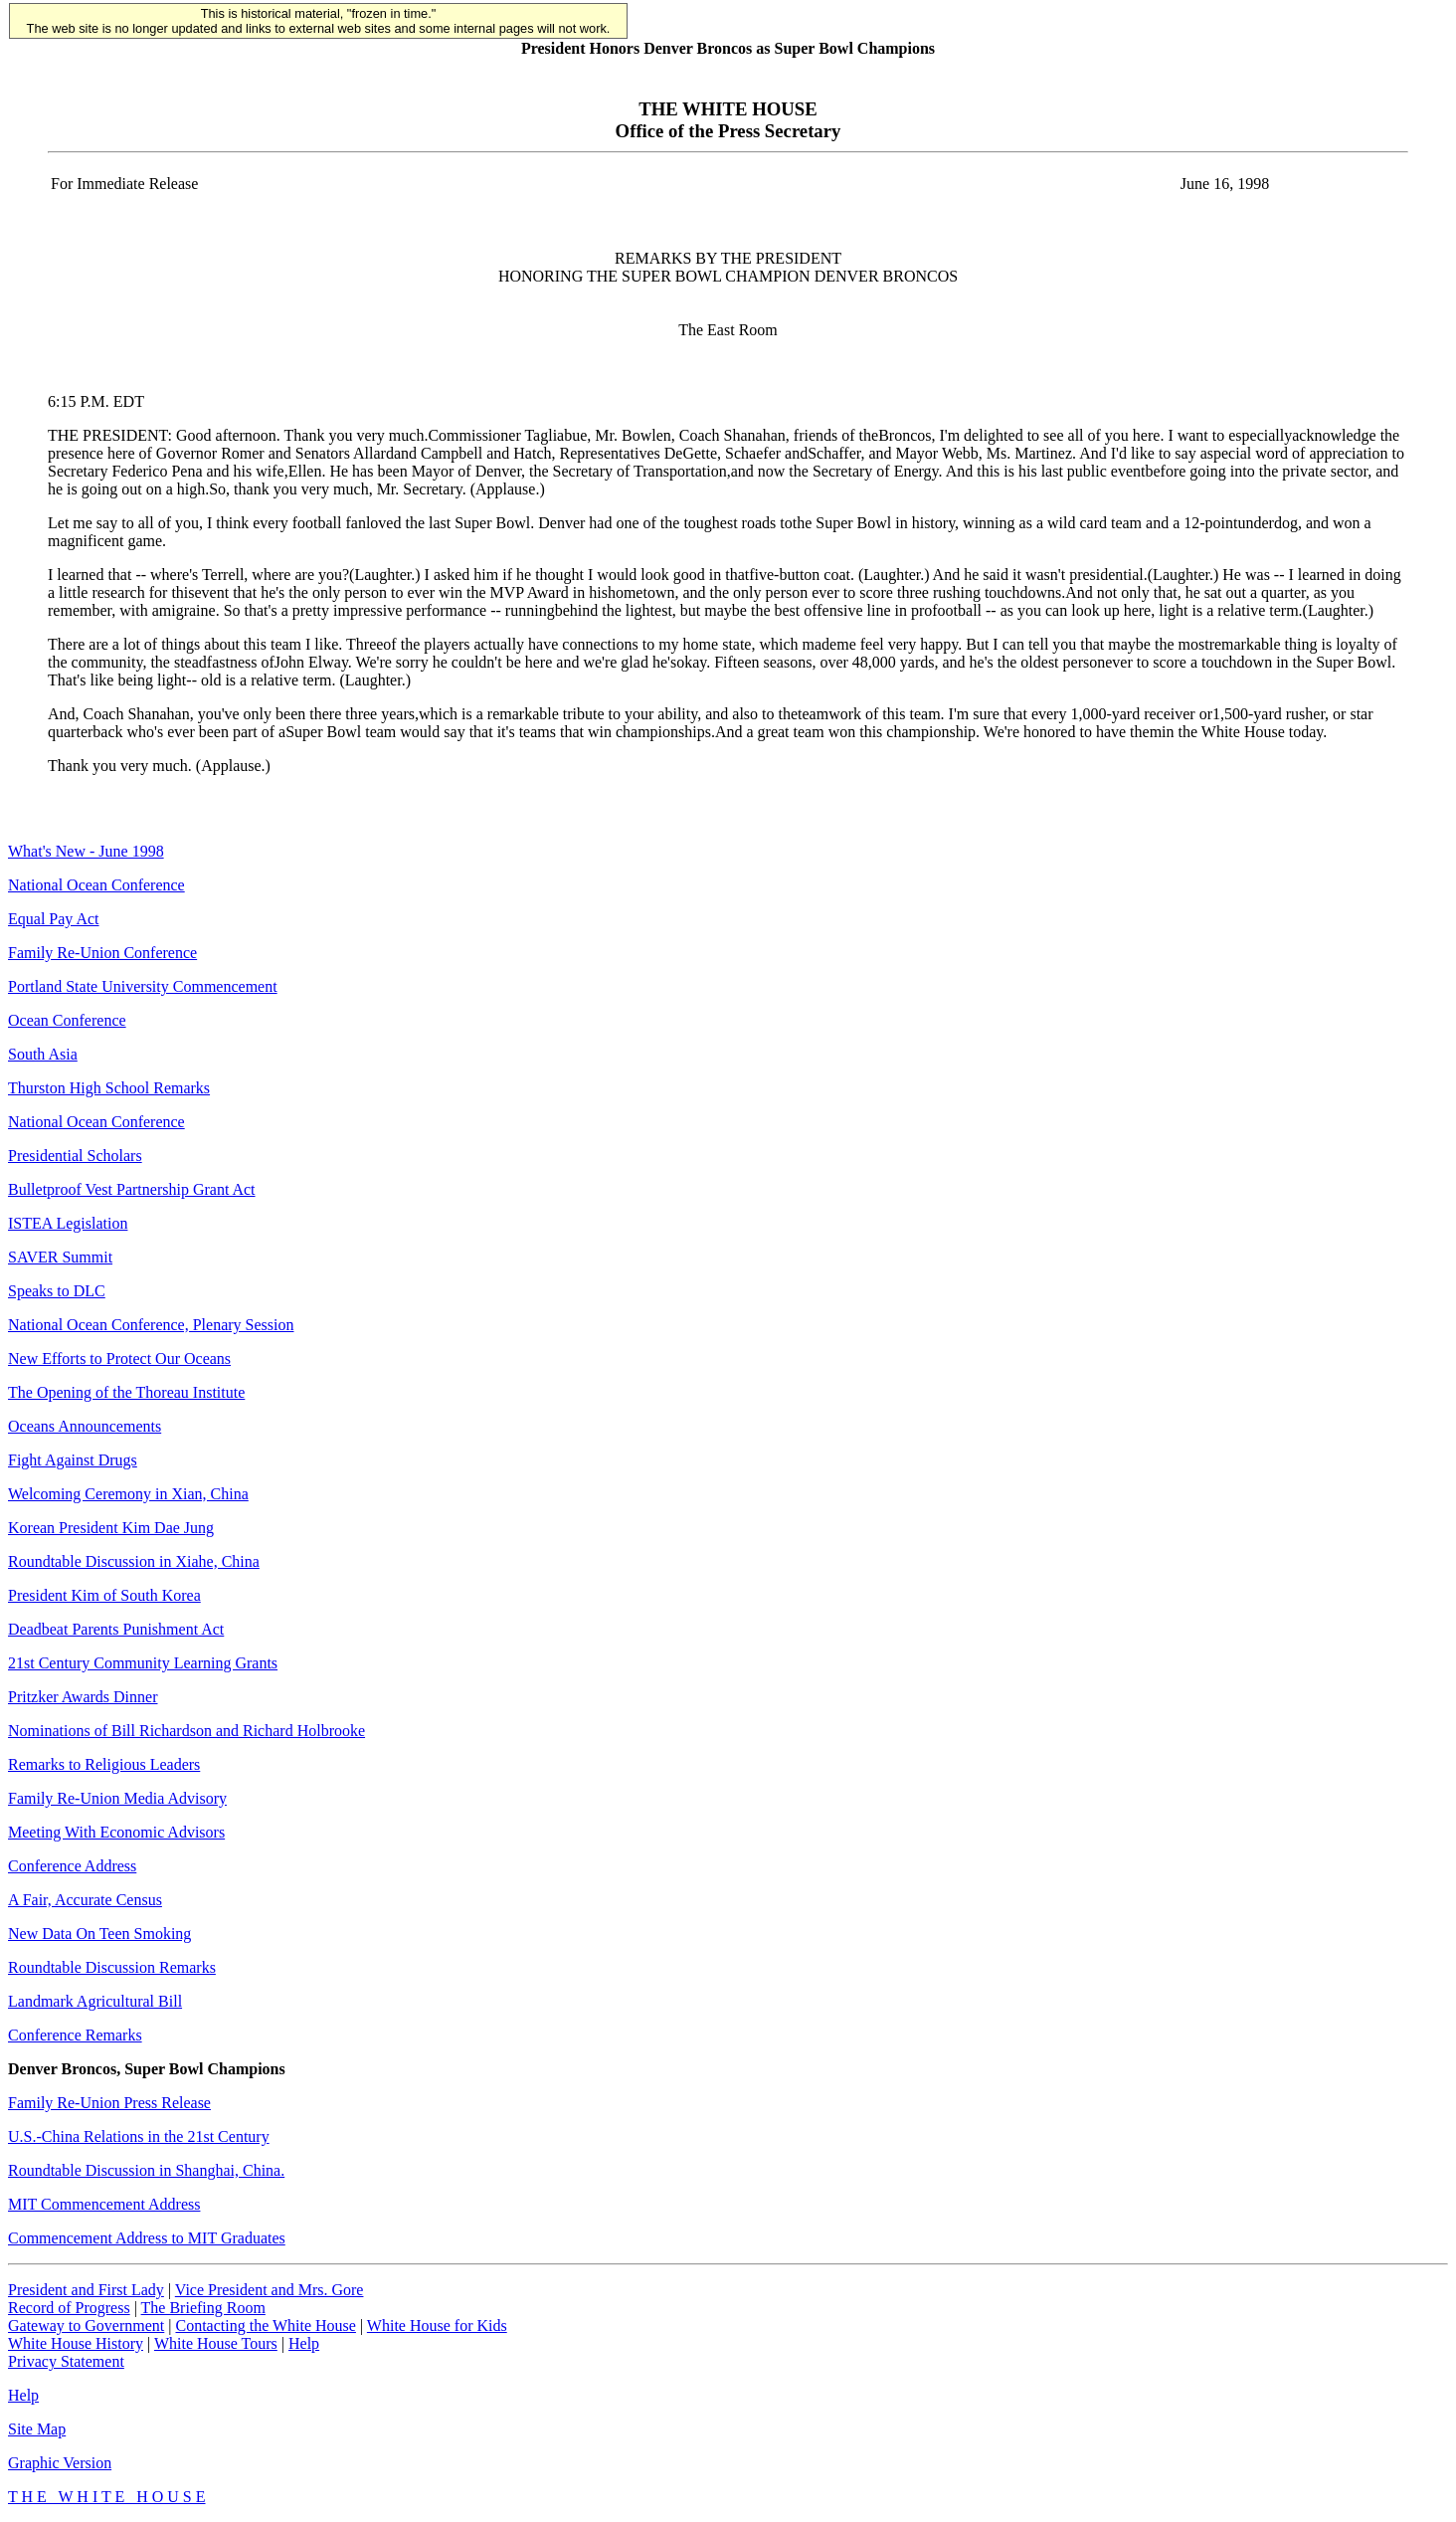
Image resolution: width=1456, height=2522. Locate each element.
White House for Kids (437, 2325)
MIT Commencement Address (104, 2204)
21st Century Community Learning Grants (142, 1662)
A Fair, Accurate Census (85, 1899)
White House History (75, 2343)
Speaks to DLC (56, 1290)
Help (303, 2343)
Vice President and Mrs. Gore (269, 2289)
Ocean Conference (67, 1020)
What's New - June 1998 (86, 851)
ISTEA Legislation (67, 1223)
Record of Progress (69, 2307)
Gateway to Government (86, 2325)
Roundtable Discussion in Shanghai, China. (146, 2170)
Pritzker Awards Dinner (83, 1696)
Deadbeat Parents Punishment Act (116, 1629)
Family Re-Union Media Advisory (117, 1798)
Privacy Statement (66, 2361)
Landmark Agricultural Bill (95, 2001)
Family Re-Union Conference (102, 952)
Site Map (37, 2429)
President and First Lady (86, 2289)
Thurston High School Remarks (109, 1087)
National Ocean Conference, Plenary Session (150, 1324)
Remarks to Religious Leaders (104, 1764)
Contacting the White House (265, 2325)
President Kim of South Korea (104, 1595)
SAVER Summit (60, 1257)
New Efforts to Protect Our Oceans (119, 1358)
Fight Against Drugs (72, 1460)
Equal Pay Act (53, 918)
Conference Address (72, 1865)
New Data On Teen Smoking (99, 1933)
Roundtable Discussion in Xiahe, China (134, 1561)
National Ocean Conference (96, 884)
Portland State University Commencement (142, 986)
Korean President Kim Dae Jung (111, 1527)
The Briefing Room (203, 2307)
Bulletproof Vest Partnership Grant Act (132, 1189)
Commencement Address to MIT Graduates (146, 2238)
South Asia (43, 1054)
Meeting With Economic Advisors (116, 1832)
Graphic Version (59, 2462)
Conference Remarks (75, 2035)
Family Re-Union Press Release (109, 2102)
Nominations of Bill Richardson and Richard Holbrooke (186, 1730)
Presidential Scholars (75, 1155)
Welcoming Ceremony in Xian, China (128, 1493)
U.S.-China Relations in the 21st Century (139, 2136)
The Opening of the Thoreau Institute (126, 1392)
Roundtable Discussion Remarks (112, 1967)
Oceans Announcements (84, 1426)
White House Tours (215, 2343)
